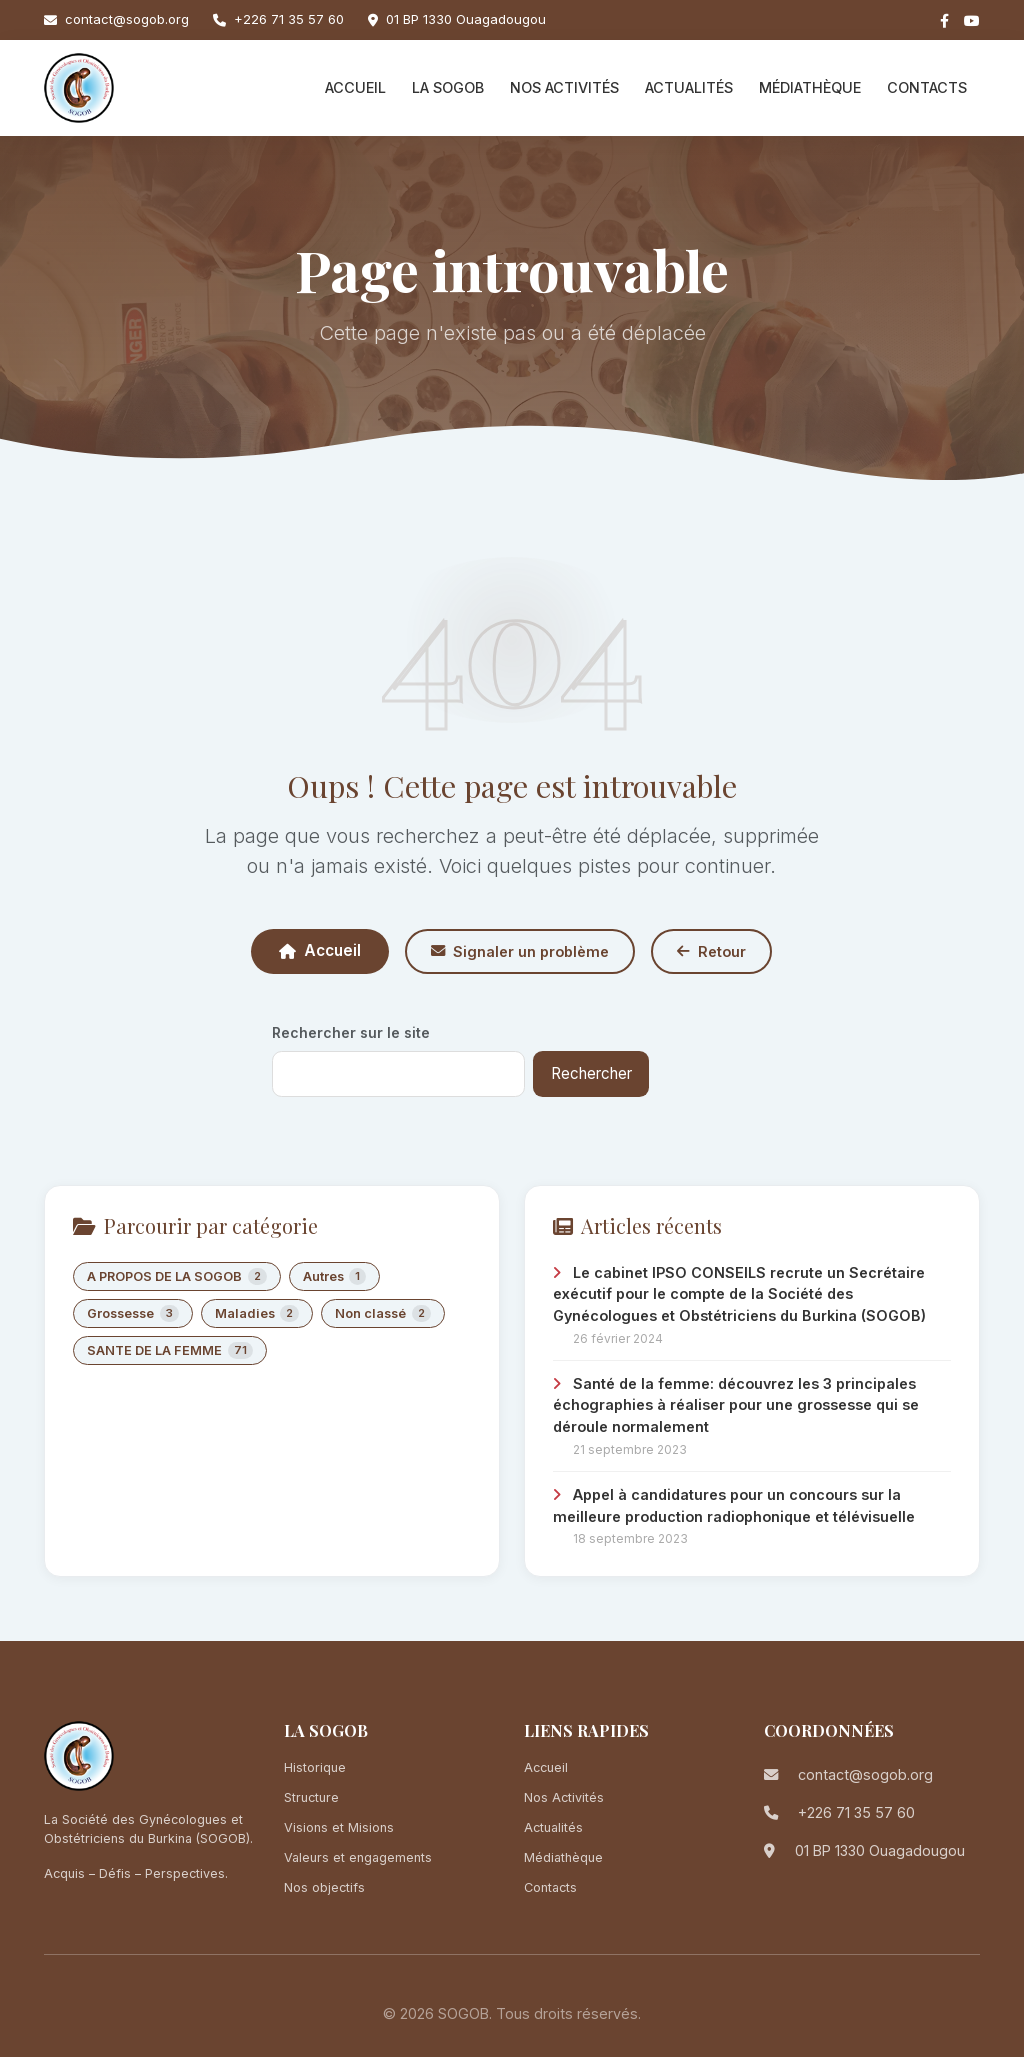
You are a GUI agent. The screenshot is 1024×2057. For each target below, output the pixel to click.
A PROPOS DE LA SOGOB (177, 1276)
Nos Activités (564, 87)
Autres (335, 1276)
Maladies (257, 1313)
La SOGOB (448, 87)
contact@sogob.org (127, 19)
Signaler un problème (520, 951)
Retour (711, 951)
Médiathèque (810, 87)
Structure (311, 1797)
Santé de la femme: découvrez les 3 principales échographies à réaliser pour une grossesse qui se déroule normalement (736, 1405)
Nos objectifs (324, 1887)
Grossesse (133, 1313)
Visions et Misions (339, 1827)
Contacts (927, 87)
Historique (315, 1767)
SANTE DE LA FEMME (170, 1350)
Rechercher (591, 1073)
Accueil (355, 87)
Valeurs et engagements (358, 1857)
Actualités (689, 87)
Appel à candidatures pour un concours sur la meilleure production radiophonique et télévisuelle (734, 1505)
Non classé (383, 1313)
